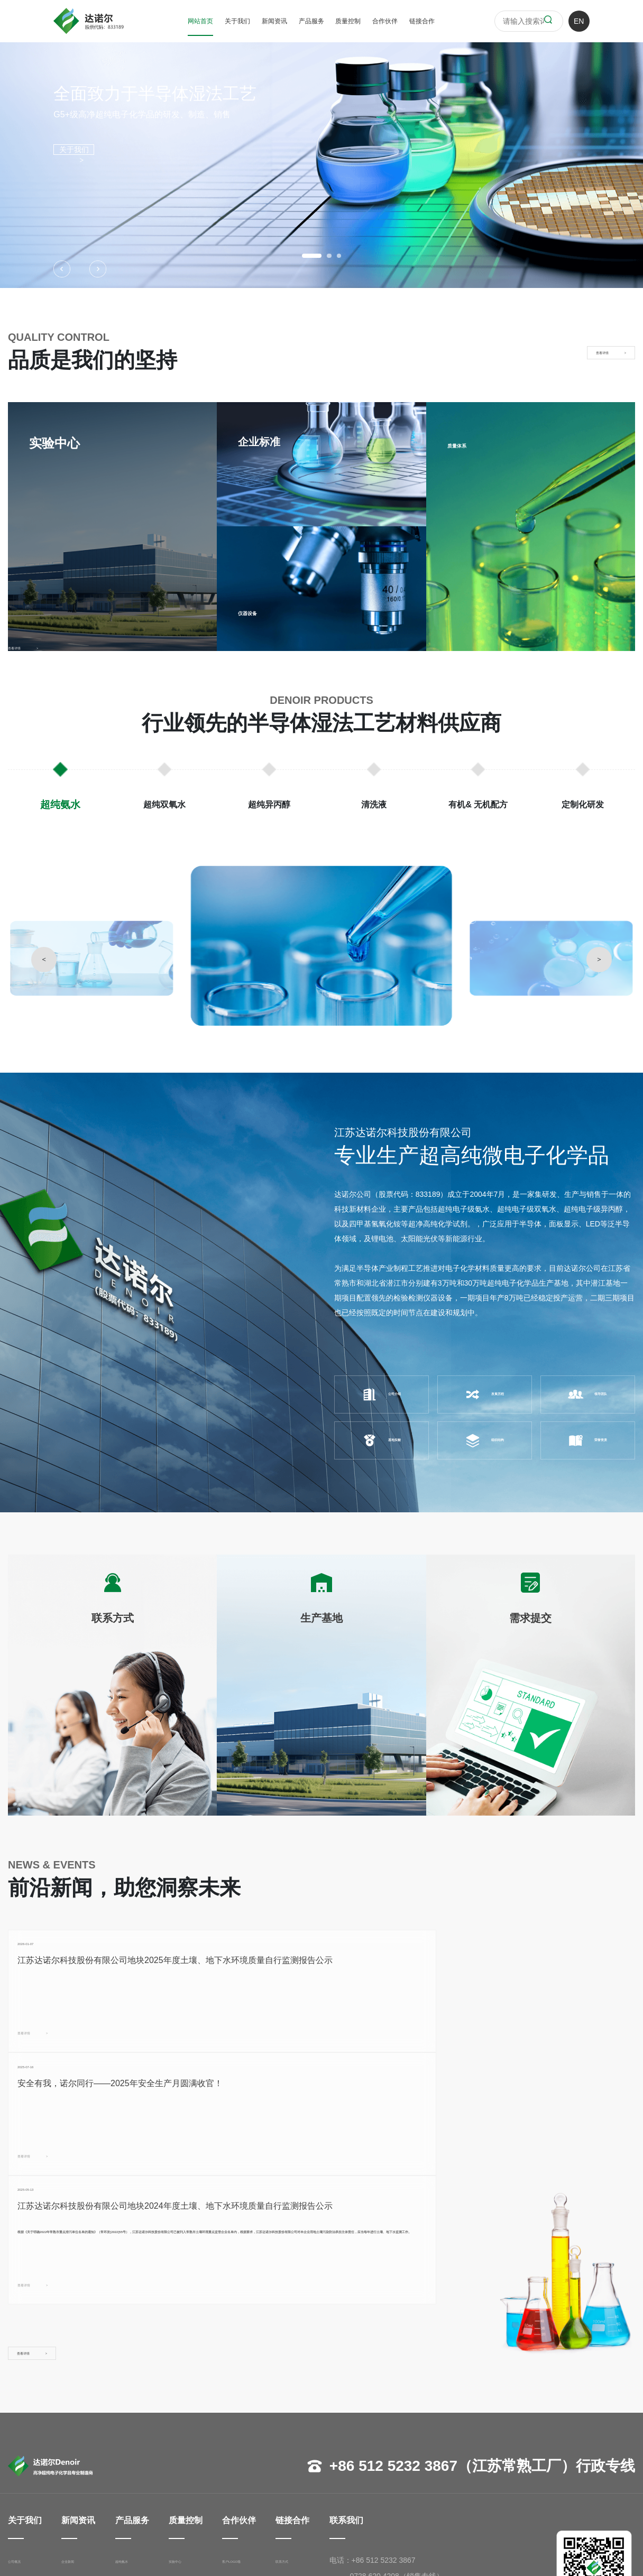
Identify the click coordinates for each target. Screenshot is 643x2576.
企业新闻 (81, 2424)
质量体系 (468, 444)
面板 (237, 2456)
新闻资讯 (274, 21)
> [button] (599, 959)
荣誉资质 (587, 1440)
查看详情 (54, 2072)
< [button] (44, 959)
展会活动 (81, 2456)
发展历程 (484, 1394)
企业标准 (197, 2440)
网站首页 (200, 21)
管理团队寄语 (30, 2456)
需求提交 (302, 2456)
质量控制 (348, 21)
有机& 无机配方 (142, 2488)
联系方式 (302, 2424)
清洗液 (128, 2472)
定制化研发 (135, 2503)
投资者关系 (84, 2472)
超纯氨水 (131, 2424)
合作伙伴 (385, 21)
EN (579, 21)
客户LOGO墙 (251, 2424)
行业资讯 (81, 2440)
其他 (237, 2472)
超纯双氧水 (135, 2440)
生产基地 (302, 2440)
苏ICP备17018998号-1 (326, 2554)
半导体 (241, 2440)
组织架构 (23, 2472)
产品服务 (311, 21)
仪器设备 (259, 611)
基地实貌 (381, 1440)
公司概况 (23, 2424)
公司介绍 (381, 1394)
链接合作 (422, 21)
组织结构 (484, 1440)
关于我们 (237, 21)
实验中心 (197, 2424)
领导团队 (587, 1394)
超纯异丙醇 (135, 2456)
